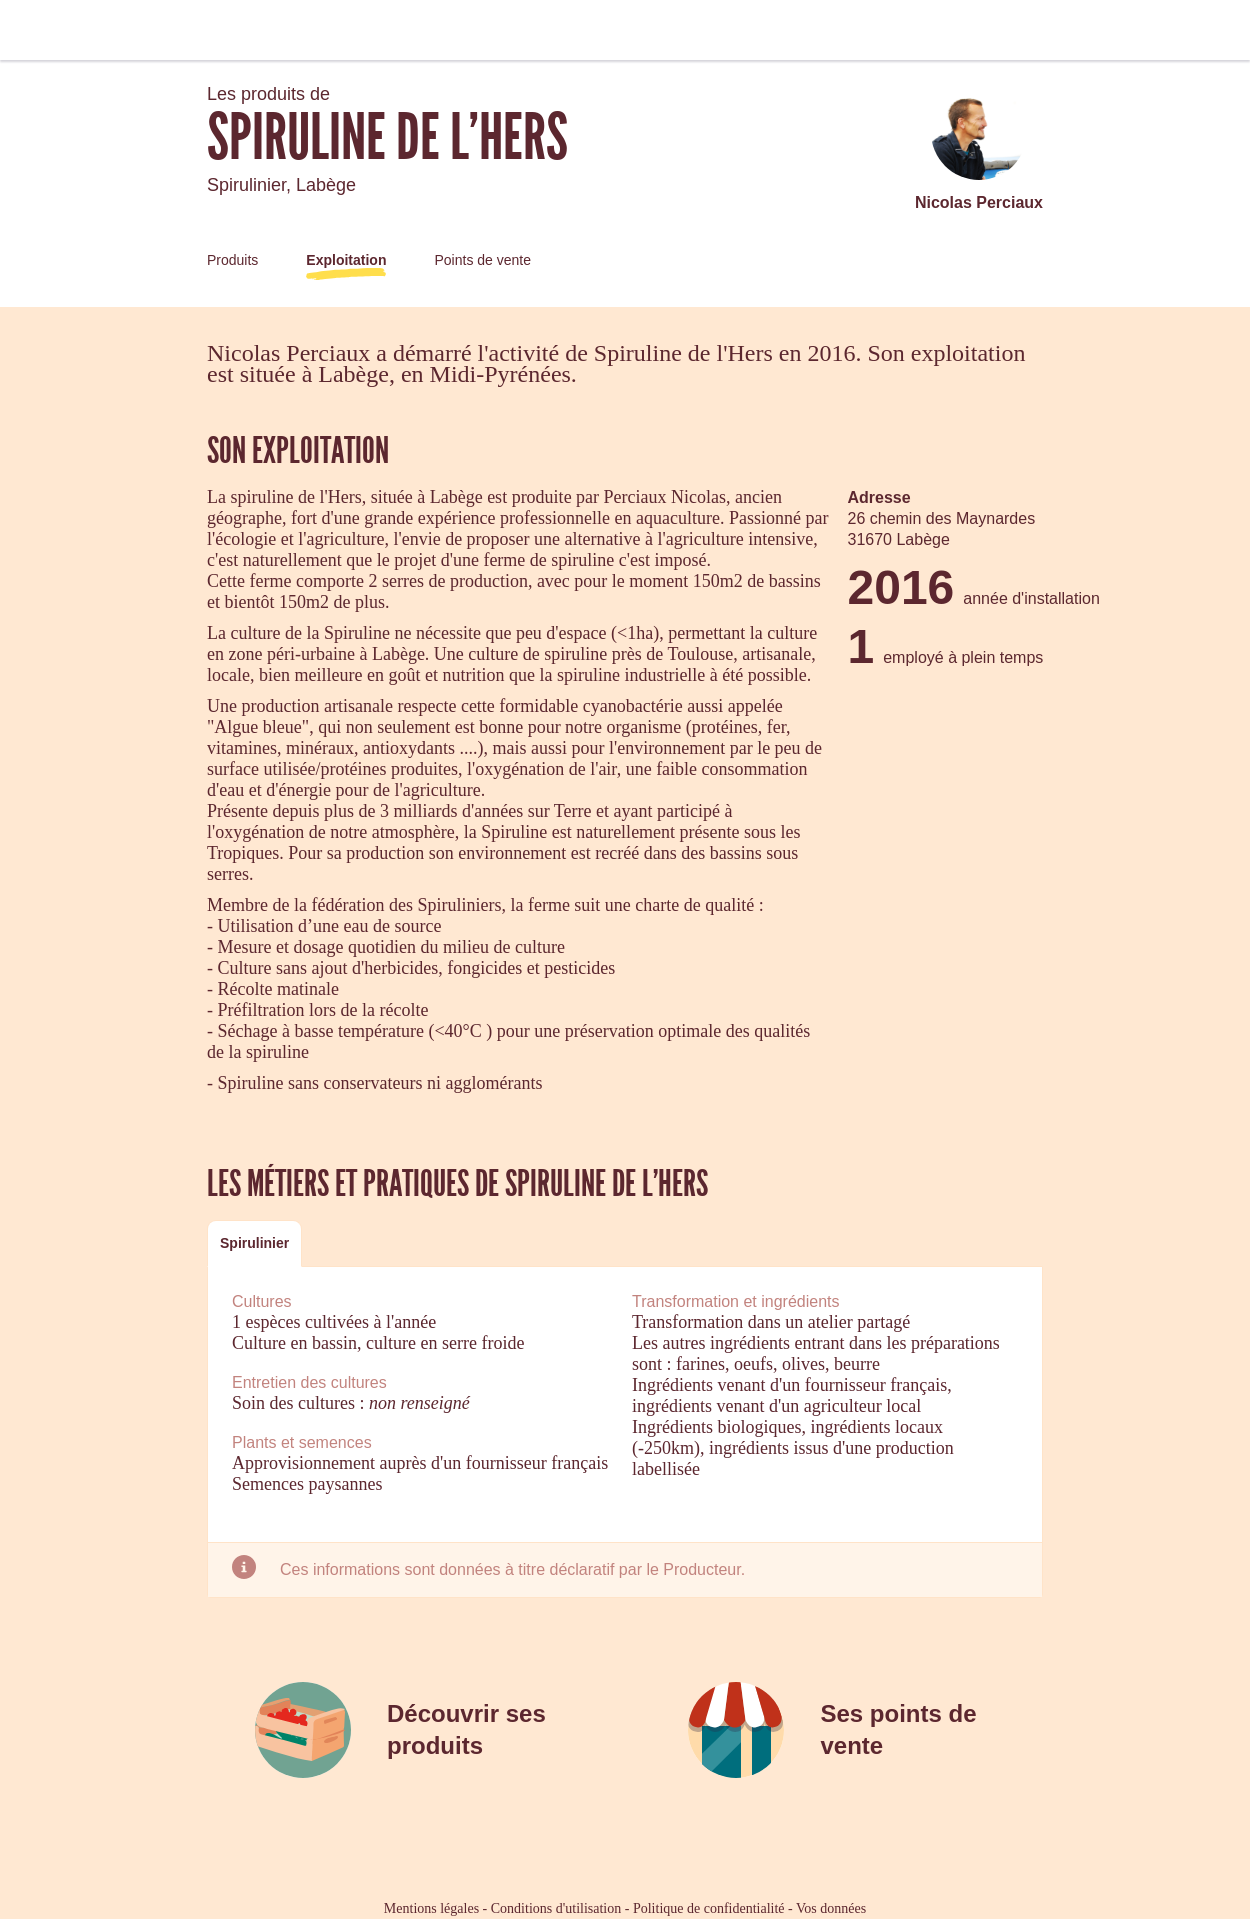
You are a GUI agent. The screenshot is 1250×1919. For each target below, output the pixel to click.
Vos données (831, 1908)
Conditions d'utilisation (556, 1908)
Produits (232, 260)
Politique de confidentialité (709, 1908)
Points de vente (482, 260)
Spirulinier (254, 1243)
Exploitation (346, 260)
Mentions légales (431, 1908)
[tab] (254, 1243)
